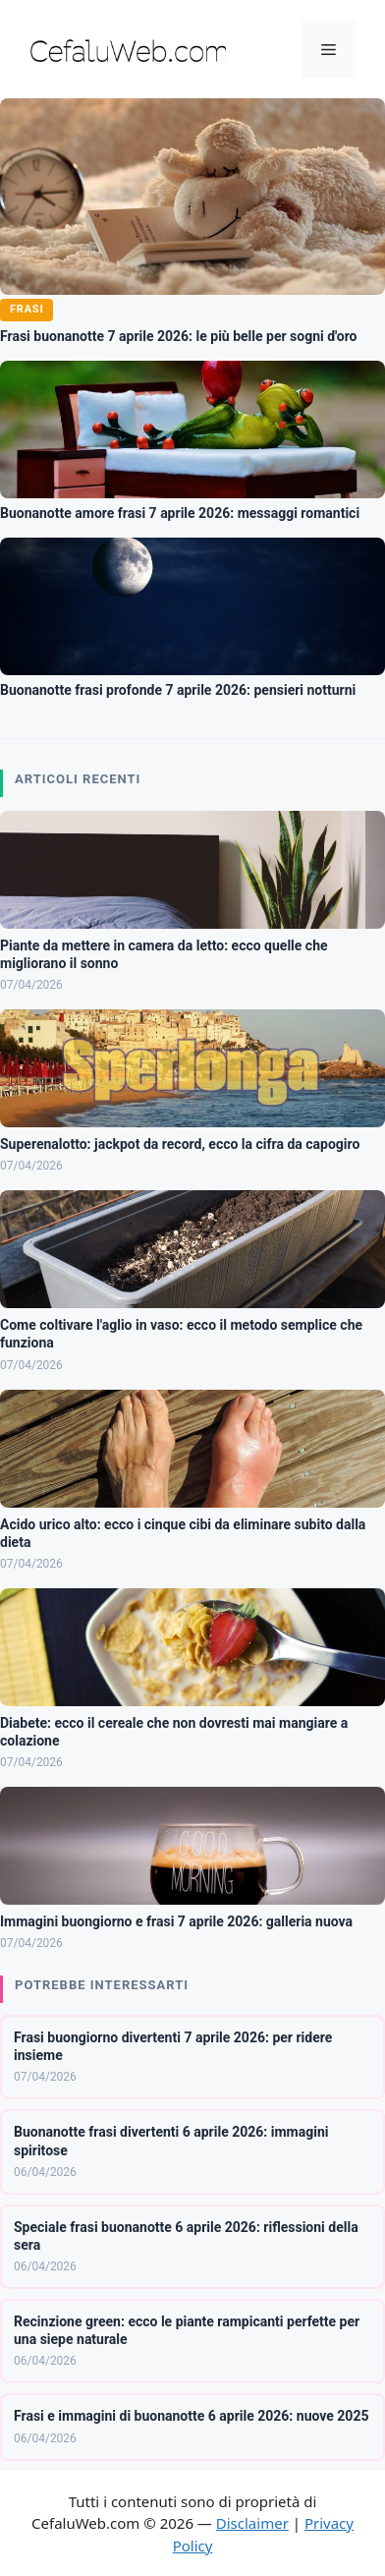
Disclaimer (252, 2523)
